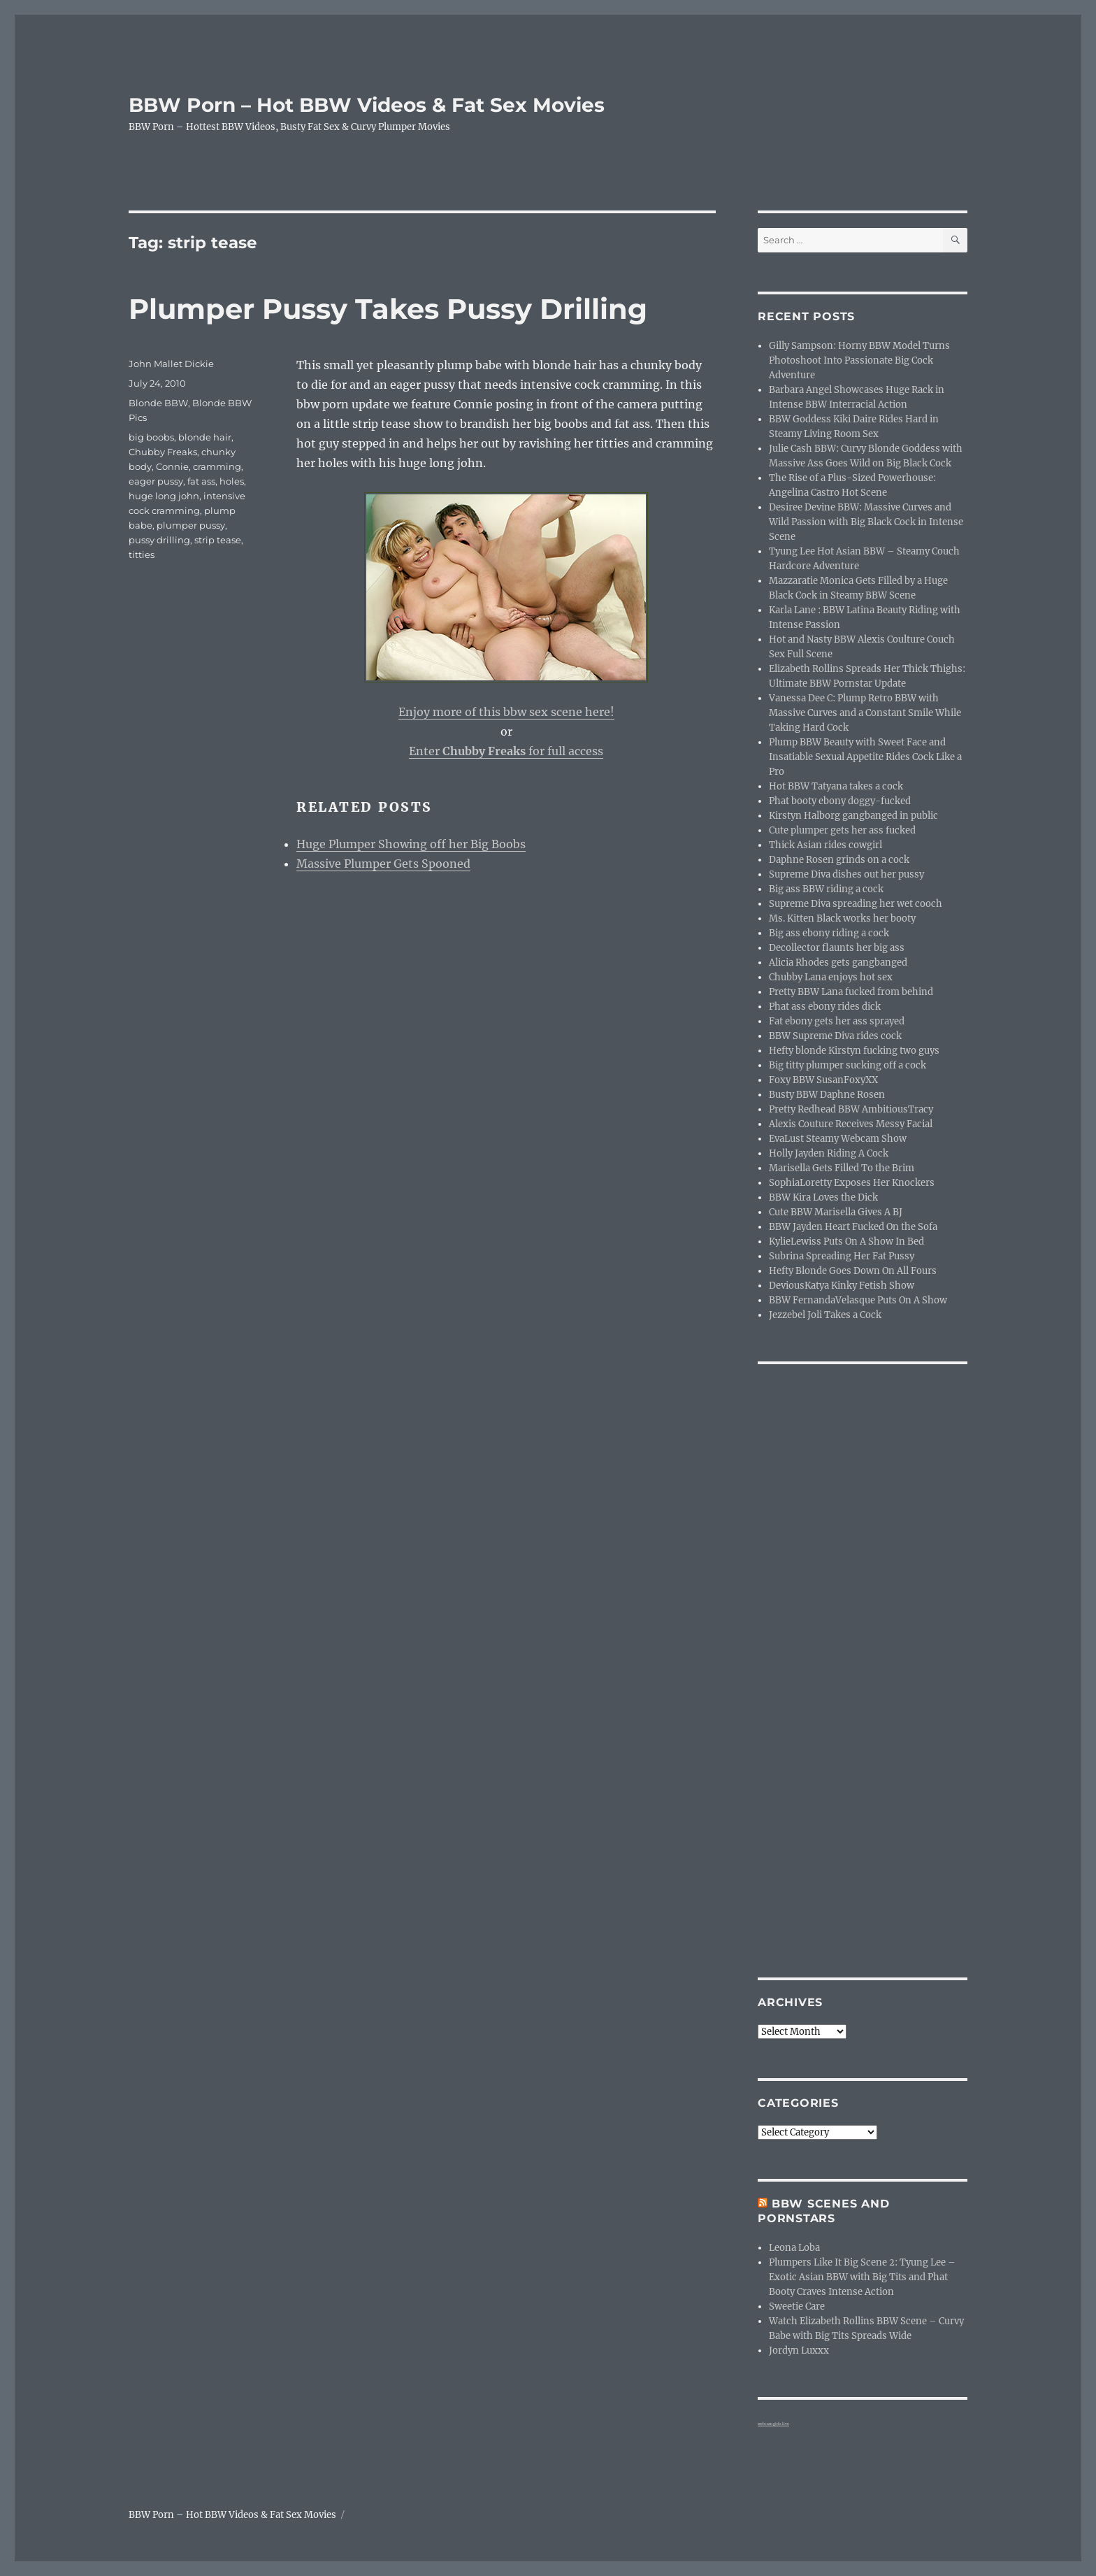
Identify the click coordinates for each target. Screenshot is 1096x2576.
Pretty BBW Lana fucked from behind (851, 992)
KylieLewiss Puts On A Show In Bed (846, 1241)
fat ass (201, 481)
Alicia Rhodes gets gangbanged (838, 962)
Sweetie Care (797, 2306)
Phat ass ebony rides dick (825, 1006)
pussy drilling (159, 539)
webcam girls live (773, 2423)
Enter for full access (506, 751)
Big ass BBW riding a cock (826, 889)
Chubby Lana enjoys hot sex (831, 977)
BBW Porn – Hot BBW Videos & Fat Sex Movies (367, 105)
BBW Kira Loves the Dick (823, 1197)
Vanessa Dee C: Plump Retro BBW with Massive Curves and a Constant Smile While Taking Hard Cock (865, 713)
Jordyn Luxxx (799, 2350)
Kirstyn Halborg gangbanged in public (853, 816)
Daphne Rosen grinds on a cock (839, 860)
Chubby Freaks (163, 451)
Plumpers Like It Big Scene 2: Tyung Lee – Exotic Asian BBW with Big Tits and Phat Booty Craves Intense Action (862, 2277)
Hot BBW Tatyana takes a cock (836, 786)
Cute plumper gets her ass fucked (842, 830)
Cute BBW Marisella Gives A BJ (835, 1212)
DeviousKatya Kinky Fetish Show (841, 1285)
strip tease (217, 539)
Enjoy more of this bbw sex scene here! (506, 712)
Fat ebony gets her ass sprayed (836, 1021)
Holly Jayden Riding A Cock (828, 1153)
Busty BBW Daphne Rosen (827, 1095)
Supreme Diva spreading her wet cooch (855, 904)
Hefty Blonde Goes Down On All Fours (853, 1271)
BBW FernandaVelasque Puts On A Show (858, 1300)
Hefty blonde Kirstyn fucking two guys (854, 1051)
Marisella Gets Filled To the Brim (841, 1168)
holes (231, 481)
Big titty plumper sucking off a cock (847, 1065)
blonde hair (204, 437)
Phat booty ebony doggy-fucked (840, 801)
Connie (172, 466)
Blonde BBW (158, 402)
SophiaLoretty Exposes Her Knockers (852, 1183)
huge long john (164, 495)
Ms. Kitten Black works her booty (842, 918)
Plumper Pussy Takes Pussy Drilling (388, 309)
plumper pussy (191, 525)
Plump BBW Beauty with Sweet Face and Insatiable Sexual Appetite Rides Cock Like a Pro (865, 757)
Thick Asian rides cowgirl (825, 845)
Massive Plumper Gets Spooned (383, 864)
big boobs (151, 437)
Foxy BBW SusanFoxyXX (823, 1080)
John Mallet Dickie (171, 363)
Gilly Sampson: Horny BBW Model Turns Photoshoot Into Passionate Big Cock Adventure (859, 360)
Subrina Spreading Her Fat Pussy (841, 1256)
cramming (217, 466)
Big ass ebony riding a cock (829, 933)
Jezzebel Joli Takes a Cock (825, 1315)
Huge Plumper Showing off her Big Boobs (411, 844)
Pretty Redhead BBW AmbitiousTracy (851, 1109)
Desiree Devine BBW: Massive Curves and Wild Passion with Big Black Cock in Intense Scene (866, 522)
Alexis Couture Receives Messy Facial (850, 1124)
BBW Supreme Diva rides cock (835, 1036)
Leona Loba (794, 2248)
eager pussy (156, 481)
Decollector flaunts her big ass (836, 948)
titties (141, 554)
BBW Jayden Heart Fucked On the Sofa (853, 1227)
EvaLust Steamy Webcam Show (838, 1139)
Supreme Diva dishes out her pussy (846, 874)
